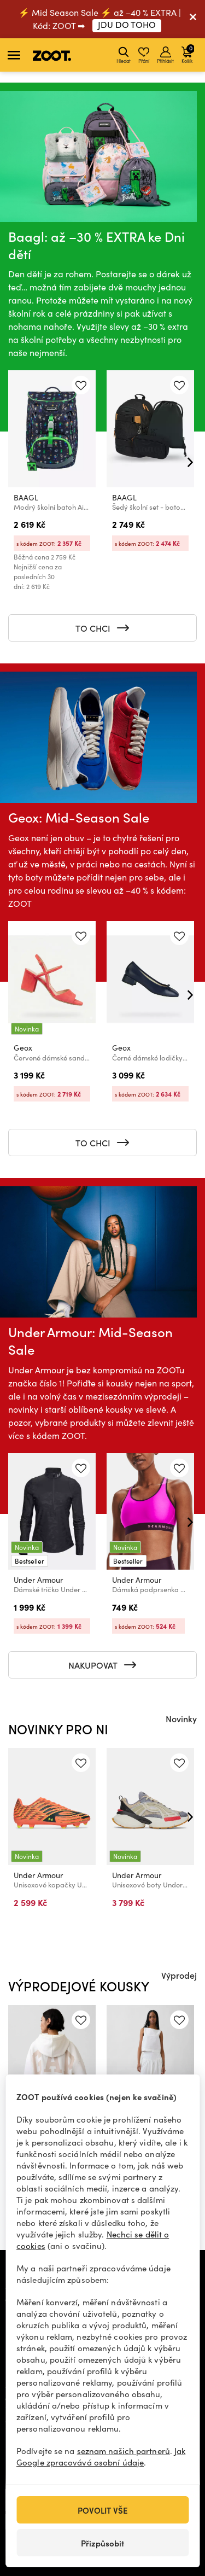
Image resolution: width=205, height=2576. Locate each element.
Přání (143, 55)
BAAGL (26, 497)
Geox (23, 1047)
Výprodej (179, 1975)
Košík (187, 53)
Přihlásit (165, 55)
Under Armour (38, 1580)
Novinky (181, 1718)
